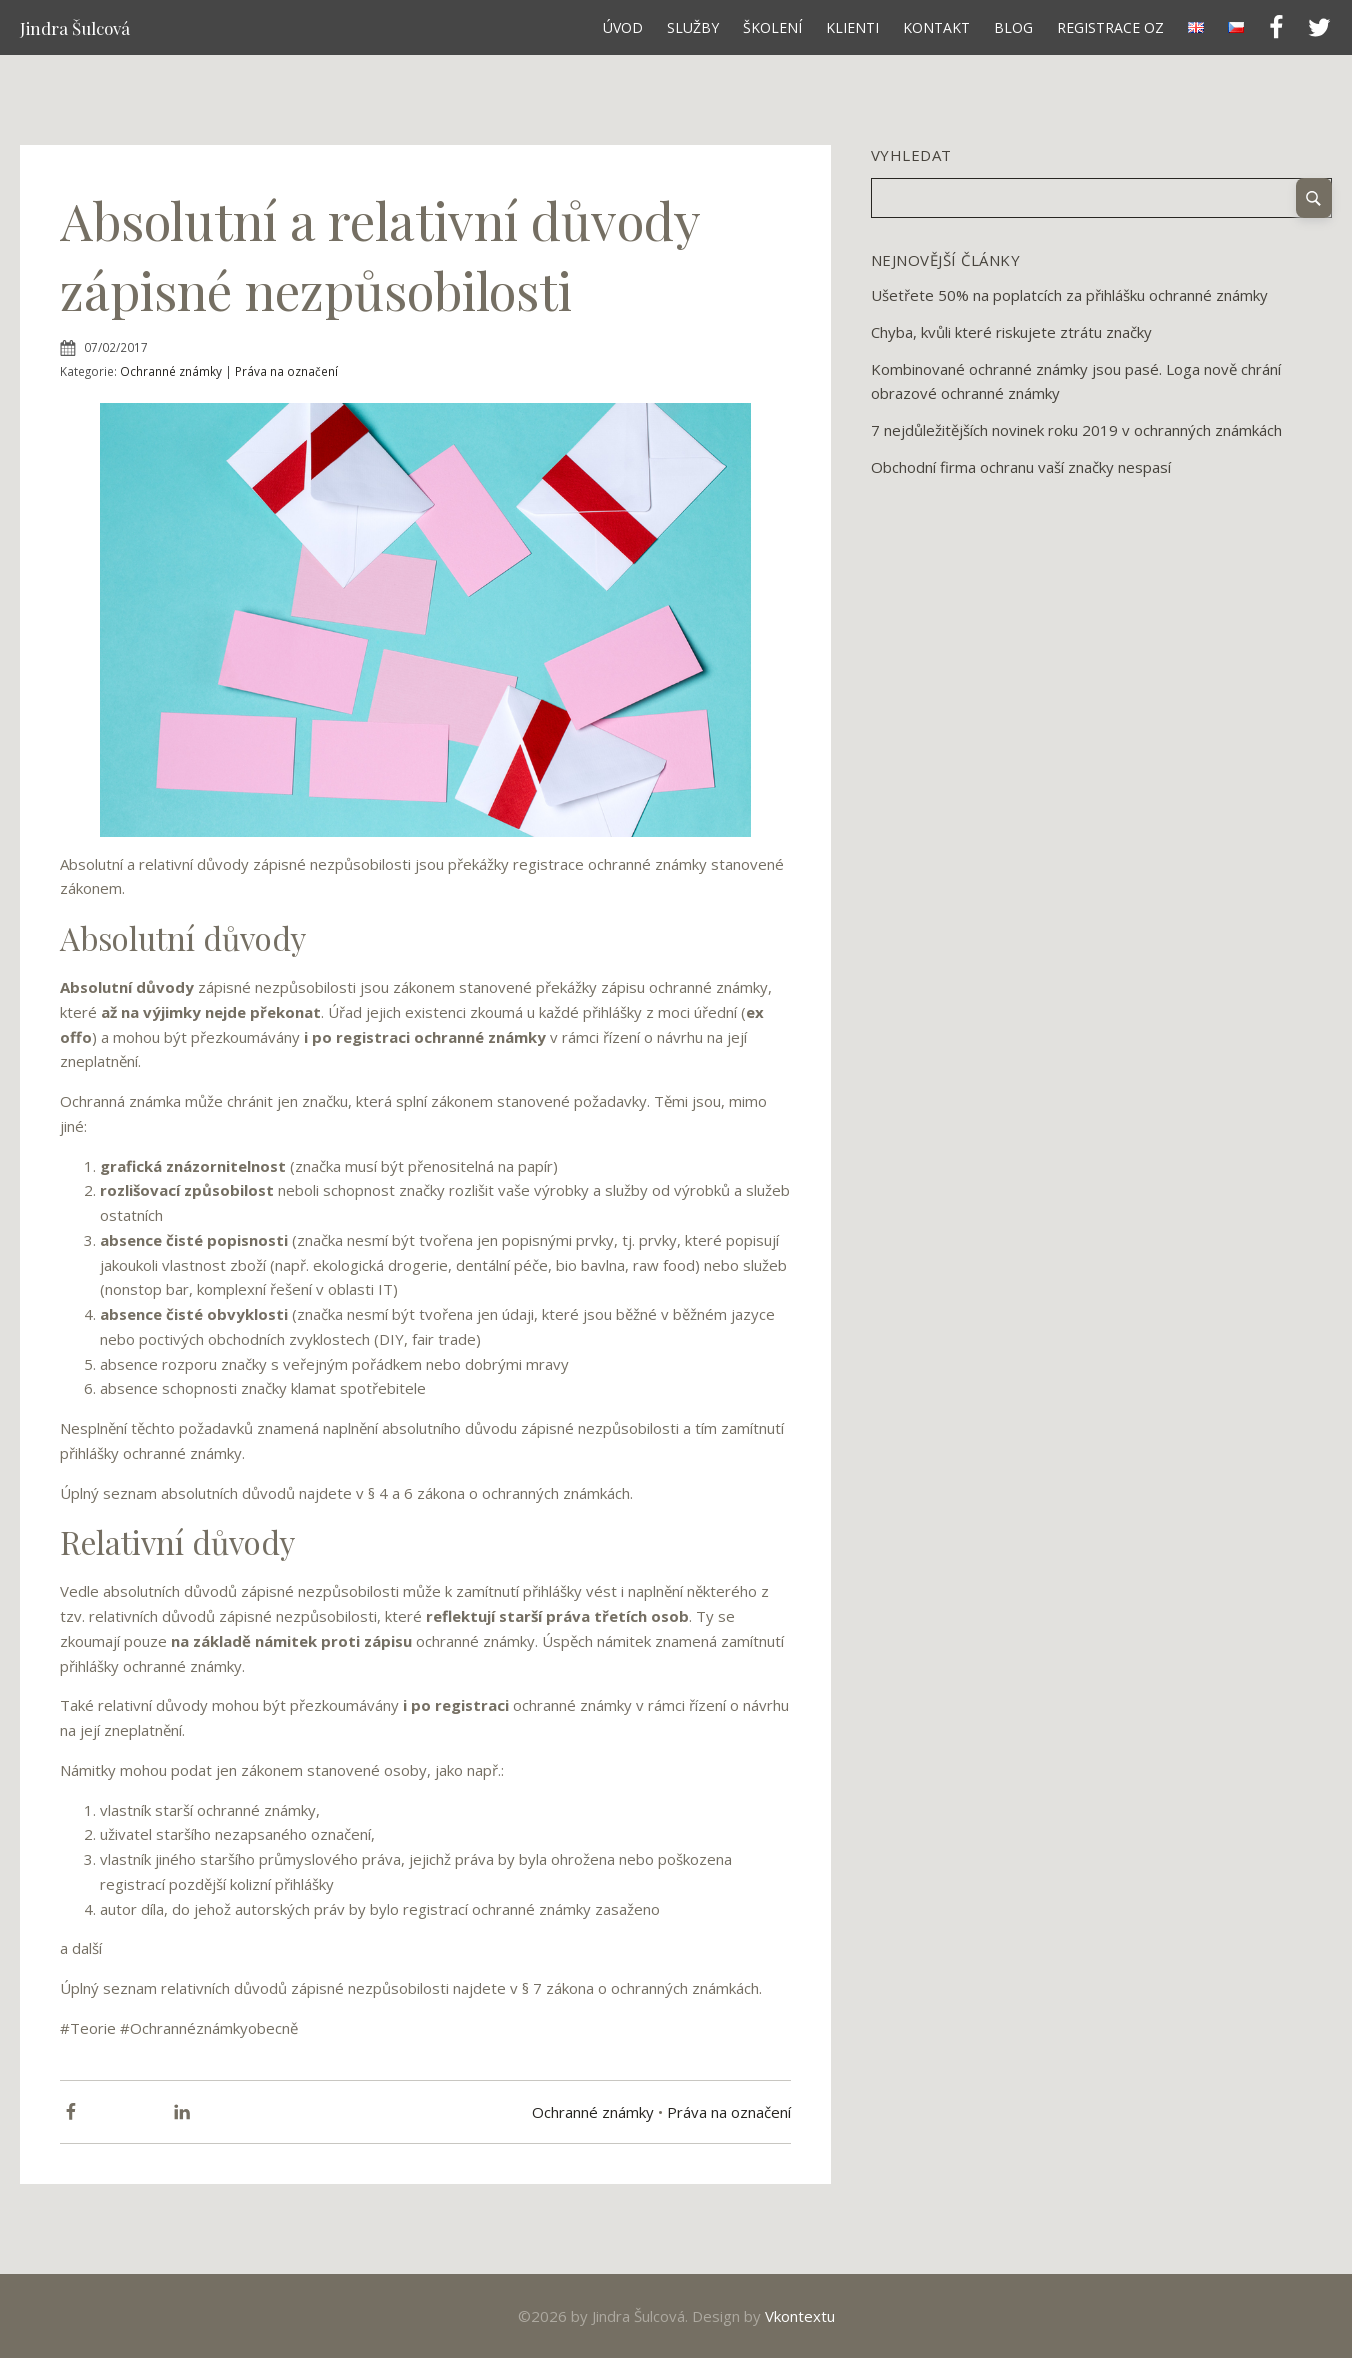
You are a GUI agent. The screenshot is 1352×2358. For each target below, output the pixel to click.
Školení (772, 27)
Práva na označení (286, 371)
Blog (1013, 27)
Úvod (623, 27)
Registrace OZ (1110, 27)
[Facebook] (71, 2112)
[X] (127, 2112)
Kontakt (936, 27)
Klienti (852, 27)
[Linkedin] (182, 2112)
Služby (693, 27)
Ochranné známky (171, 371)
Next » (959, 500)
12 (943, 500)
